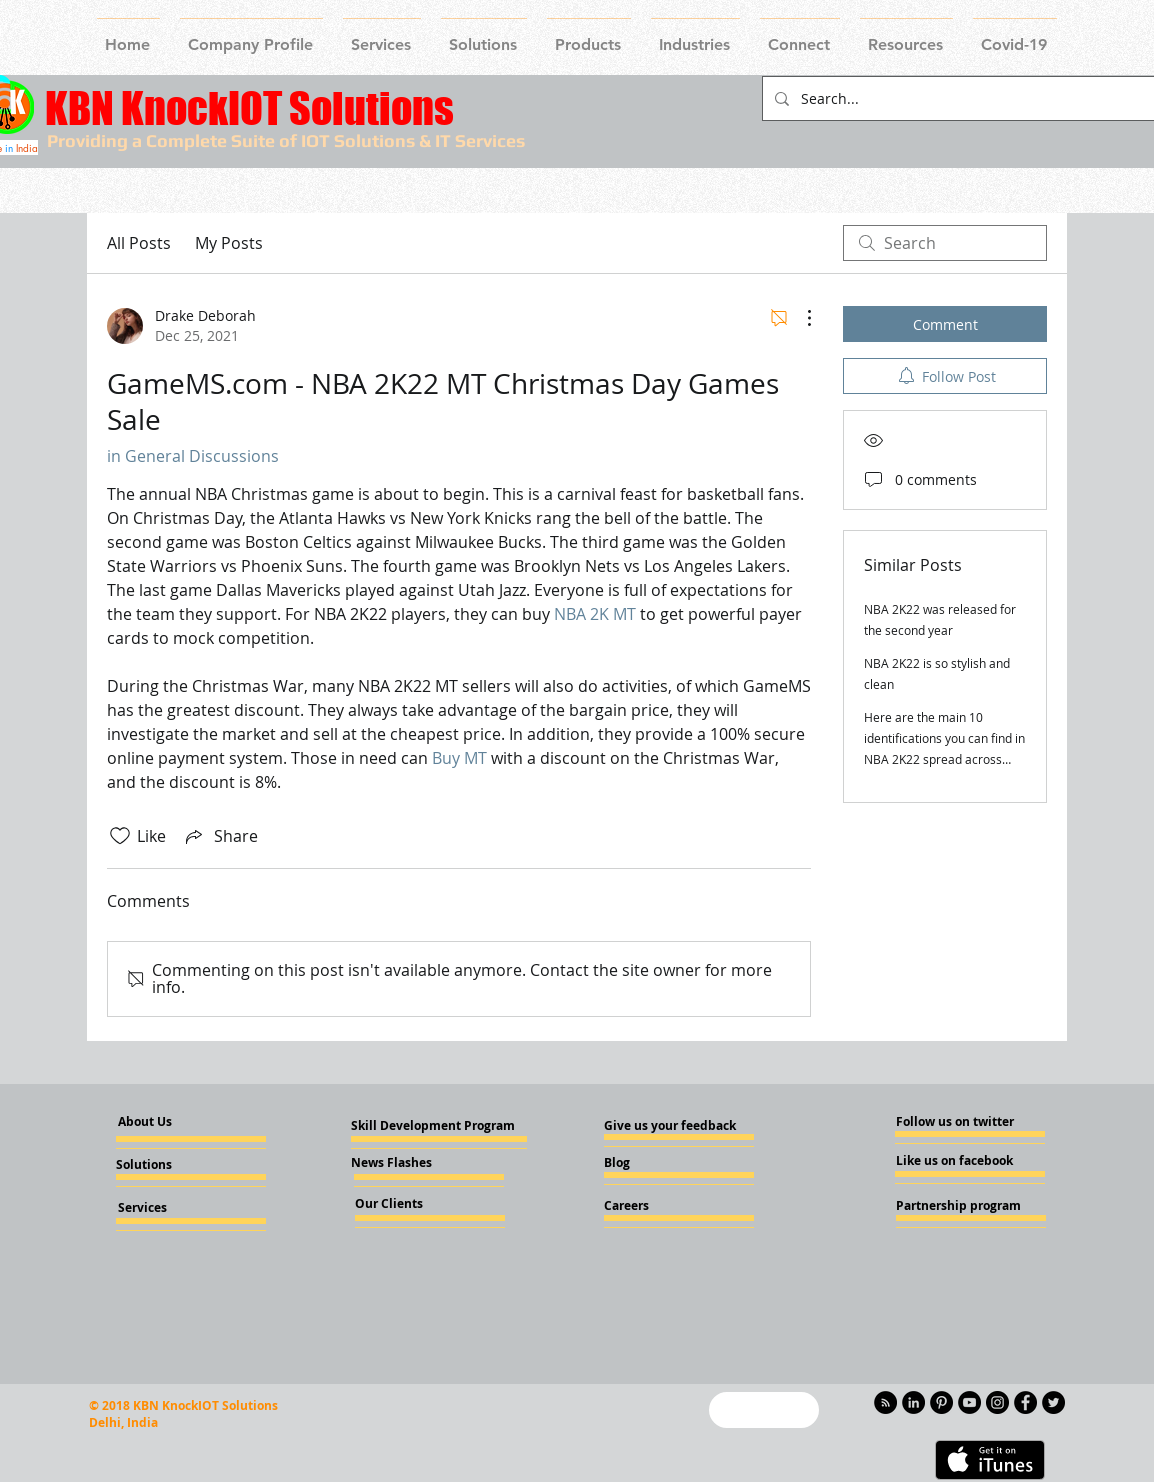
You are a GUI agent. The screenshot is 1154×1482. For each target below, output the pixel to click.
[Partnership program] (958, 1206)
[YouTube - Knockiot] (969, 1402)
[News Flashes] (408, 1163)
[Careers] (658, 1206)
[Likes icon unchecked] (120, 836)
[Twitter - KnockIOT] (1053, 1402)
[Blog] (658, 1163)
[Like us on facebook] (956, 1161)
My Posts (229, 243)
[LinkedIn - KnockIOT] (913, 1402)
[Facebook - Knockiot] (1025, 1402)
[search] (945, 243)
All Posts (139, 243)
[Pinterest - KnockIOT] (941, 1402)
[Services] (175, 1208)
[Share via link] (220, 836)
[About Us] (162, 1122)
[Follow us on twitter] (955, 1122)
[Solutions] (170, 1165)
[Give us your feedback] (676, 1126)
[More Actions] (799, 318)
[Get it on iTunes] (990, 1460)
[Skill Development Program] (433, 1126)
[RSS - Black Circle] (885, 1402)
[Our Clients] (409, 1204)
